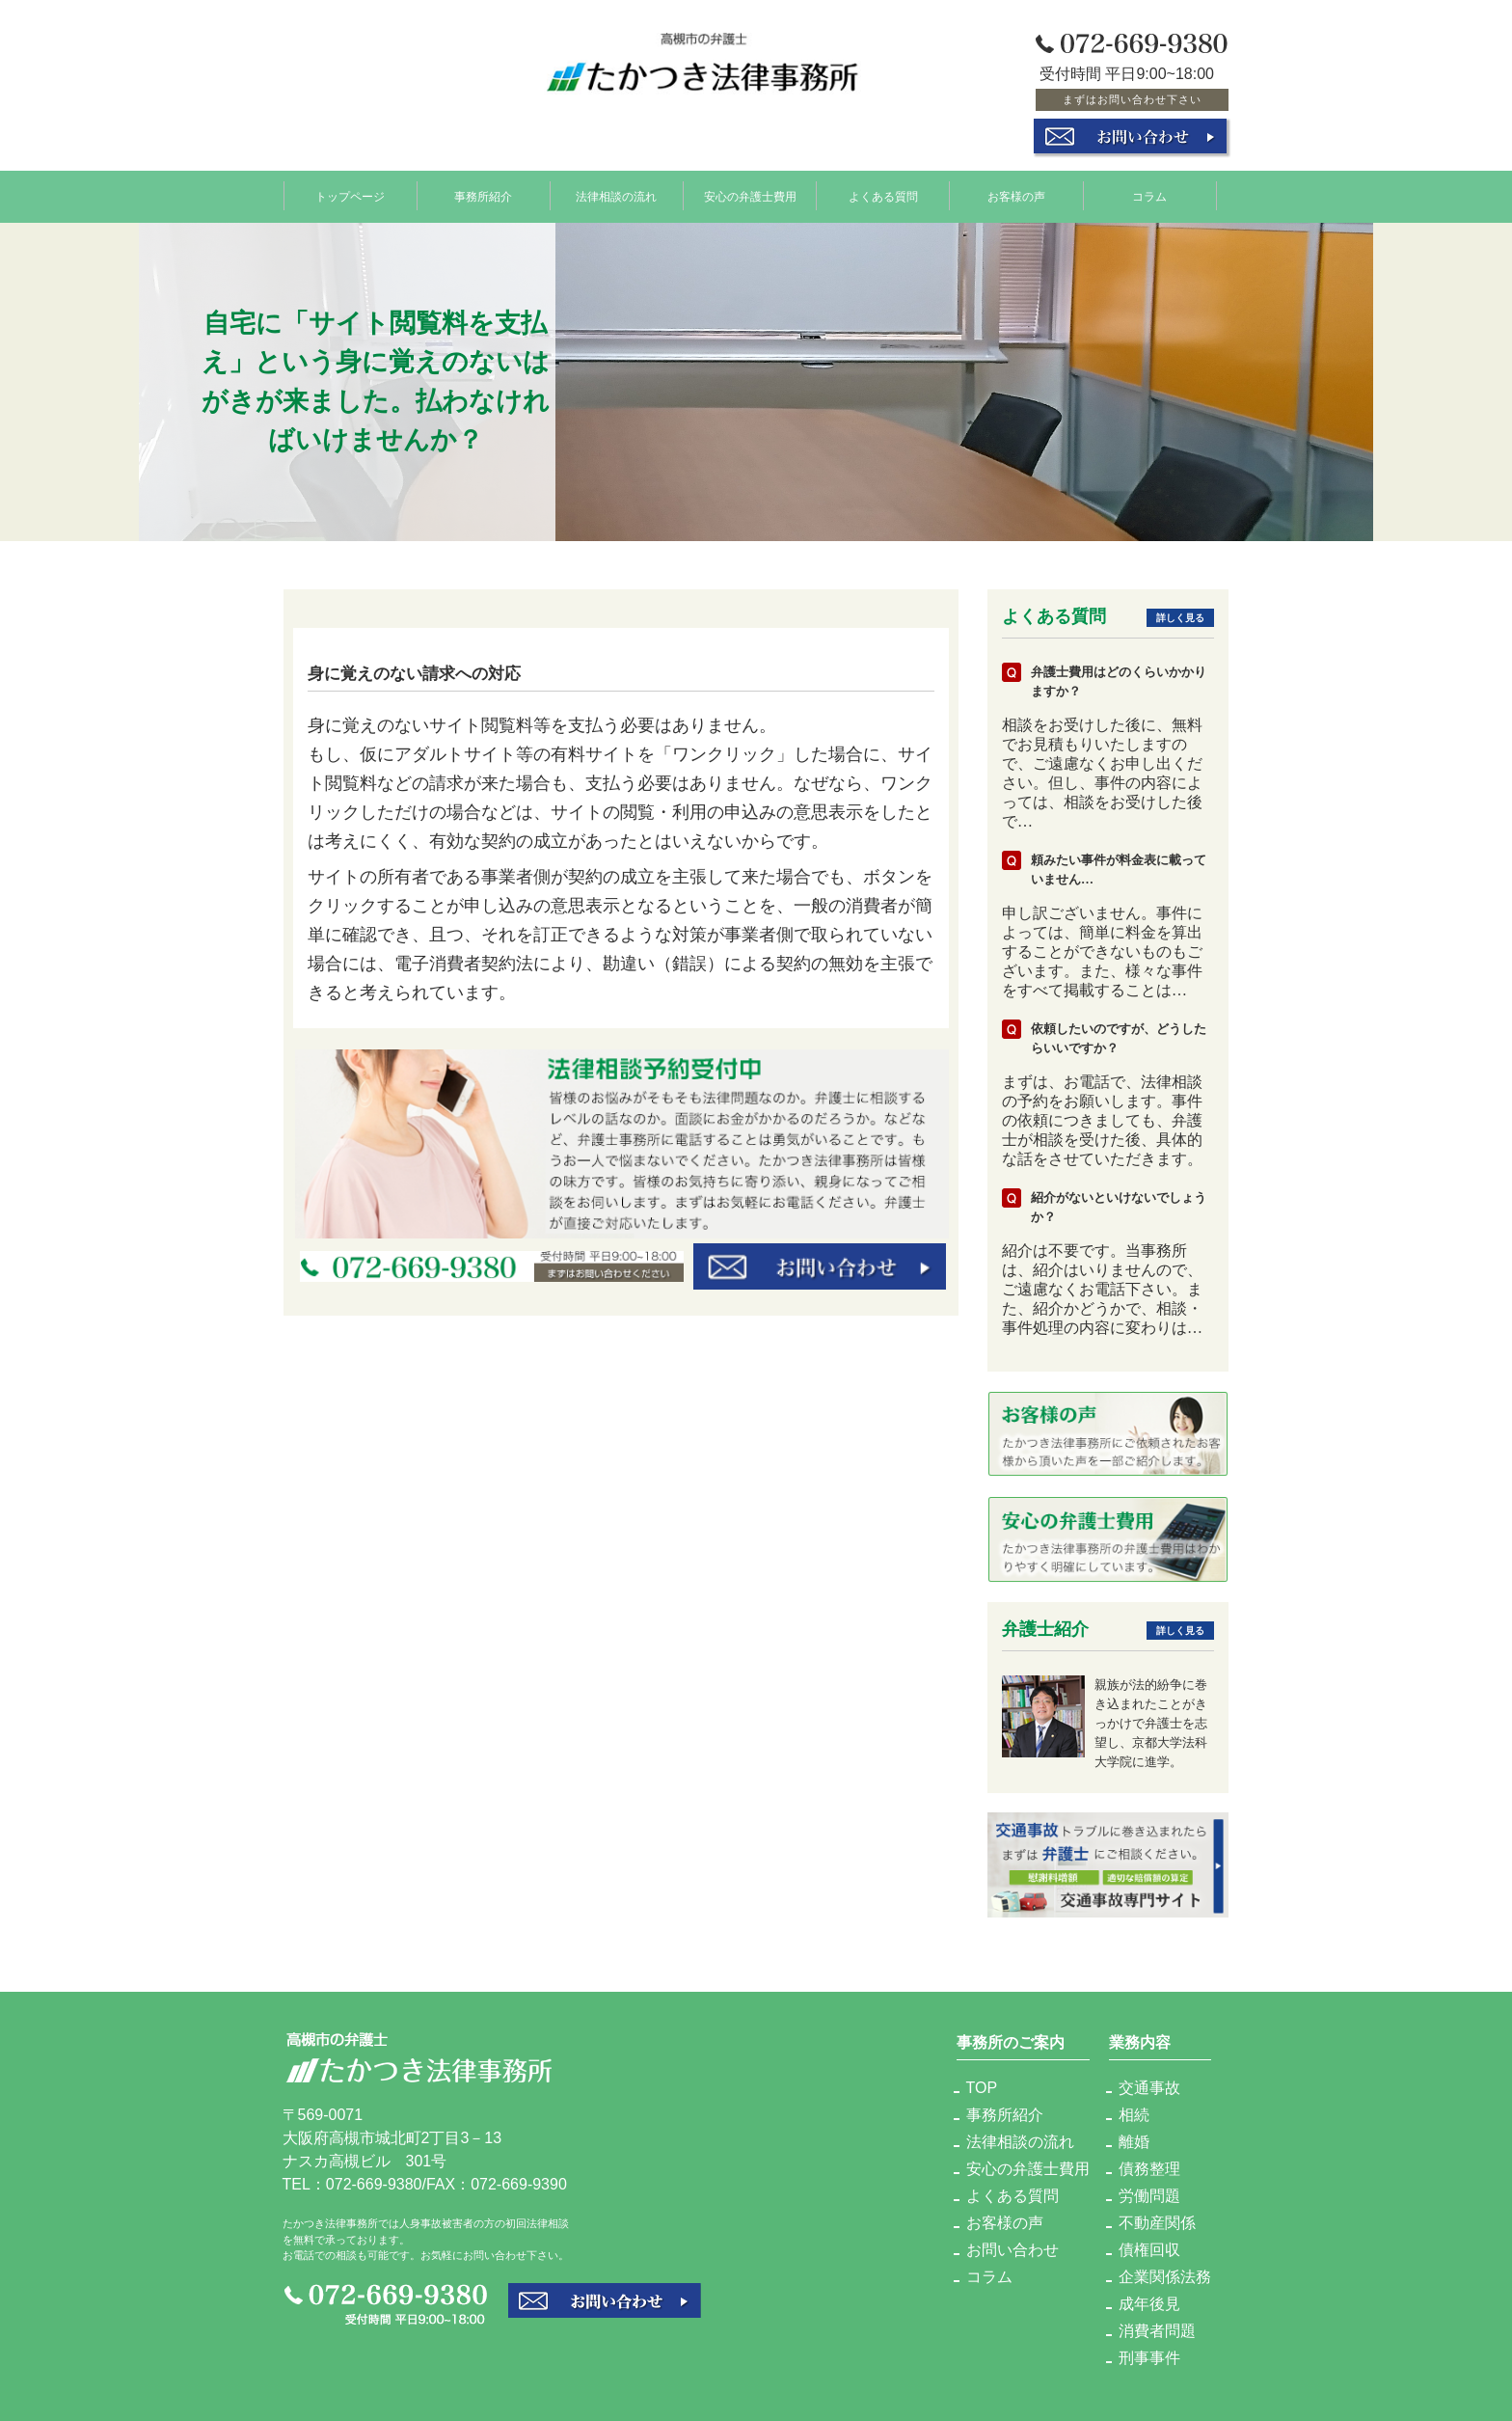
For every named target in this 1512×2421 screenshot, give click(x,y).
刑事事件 (1149, 2358)
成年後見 (1149, 2304)
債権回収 (1149, 2250)
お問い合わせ (1012, 2250)
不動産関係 (1157, 2223)
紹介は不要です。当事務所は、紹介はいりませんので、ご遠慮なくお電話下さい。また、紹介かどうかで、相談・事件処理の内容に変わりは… (1102, 1289)
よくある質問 (883, 196)
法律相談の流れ (616, 196)
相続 (1134, 2115)
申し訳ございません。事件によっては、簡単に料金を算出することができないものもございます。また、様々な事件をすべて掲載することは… (1102, 951)
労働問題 (1149, 2196)
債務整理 (1149, 2169)
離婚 (1134, 2142)
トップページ (350, 196)
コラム (1149, 196)
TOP (982, 2088)
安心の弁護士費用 (750, 196)
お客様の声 (1016, 196)
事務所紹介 (483, 196)
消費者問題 (1157, 2331)
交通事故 (1149, 2088)
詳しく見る (1180, 617)
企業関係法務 (1165, 2277)
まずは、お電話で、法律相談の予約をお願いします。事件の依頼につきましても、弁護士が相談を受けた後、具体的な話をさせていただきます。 (1102, 1120)
